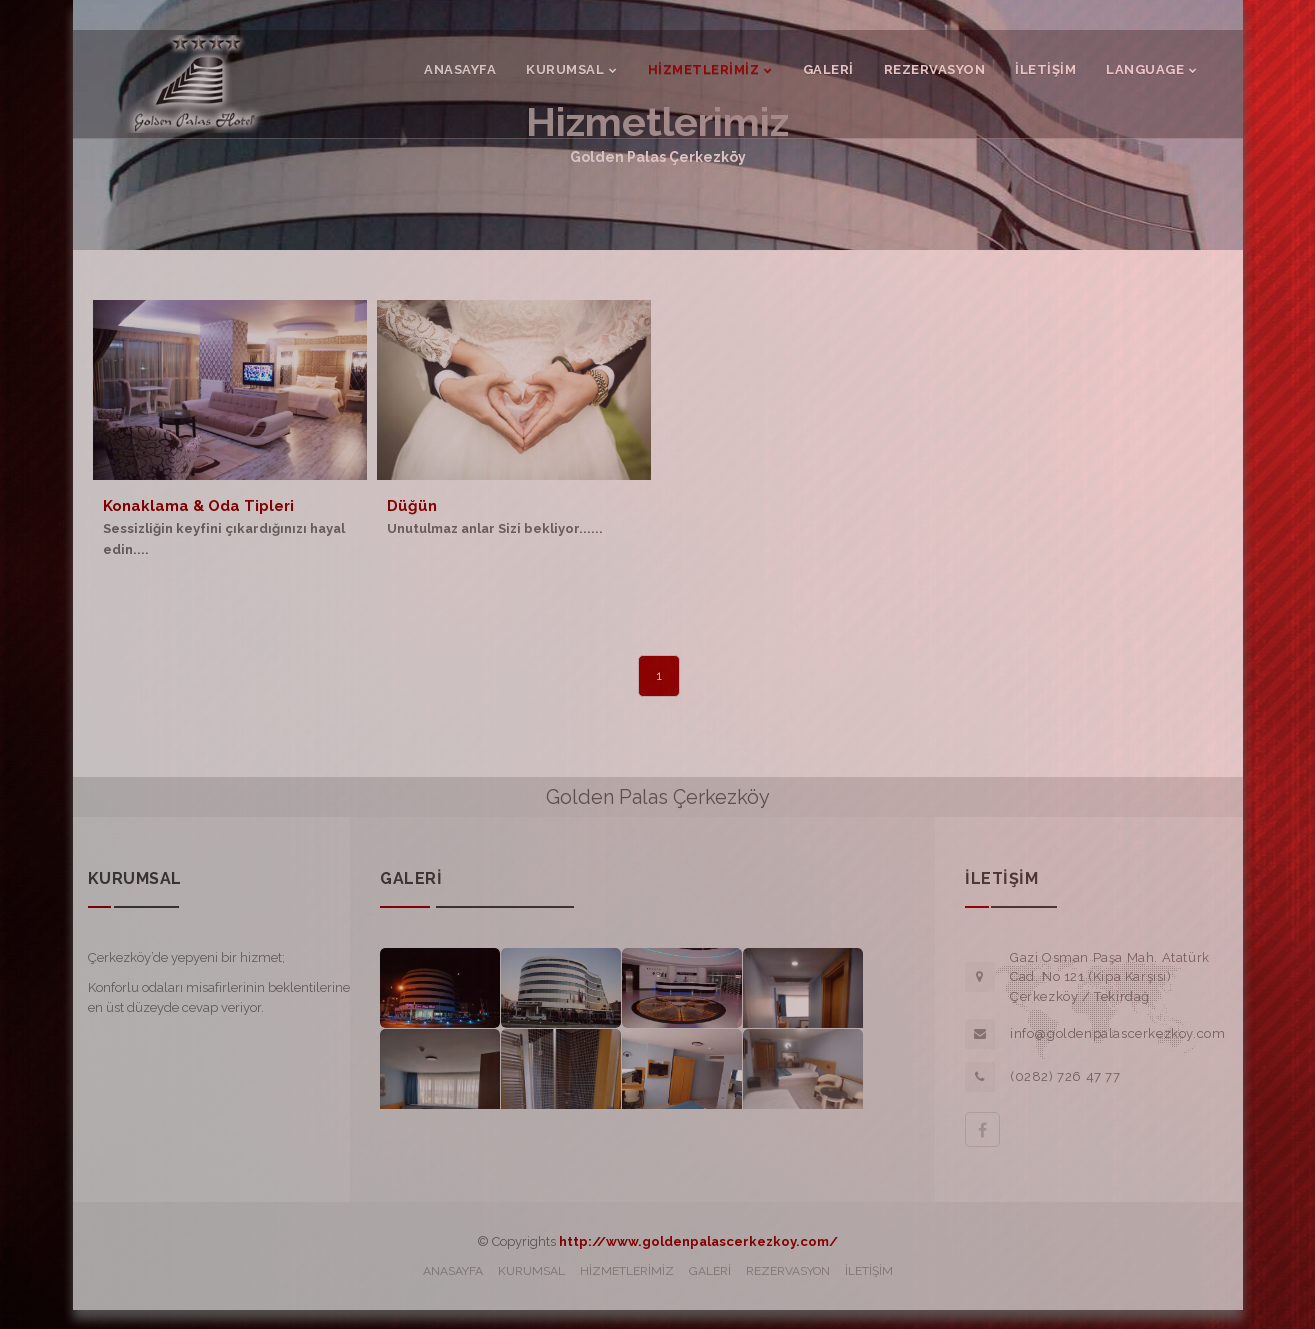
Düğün (412, 506)
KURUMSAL (531, 1271)
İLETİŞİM (869, 1271)
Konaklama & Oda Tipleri (198, 506)
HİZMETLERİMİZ (627, 1271)
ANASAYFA (453, 1271)
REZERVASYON (788, 1271)
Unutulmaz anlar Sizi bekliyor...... (495, 528)
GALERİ (710, 1271)
